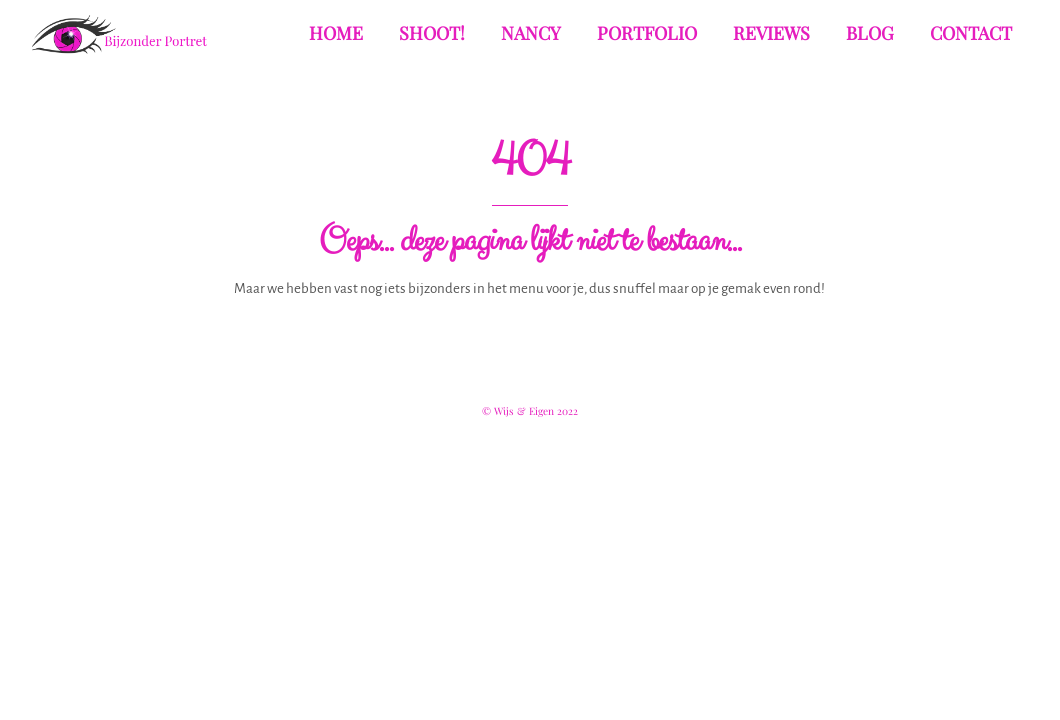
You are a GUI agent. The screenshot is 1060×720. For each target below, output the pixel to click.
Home (336, 33)
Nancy (531, 33)
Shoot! (432, 33)
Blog (870, 33)
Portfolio (647, 33)
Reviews (771, 33)
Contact (971, 33)
